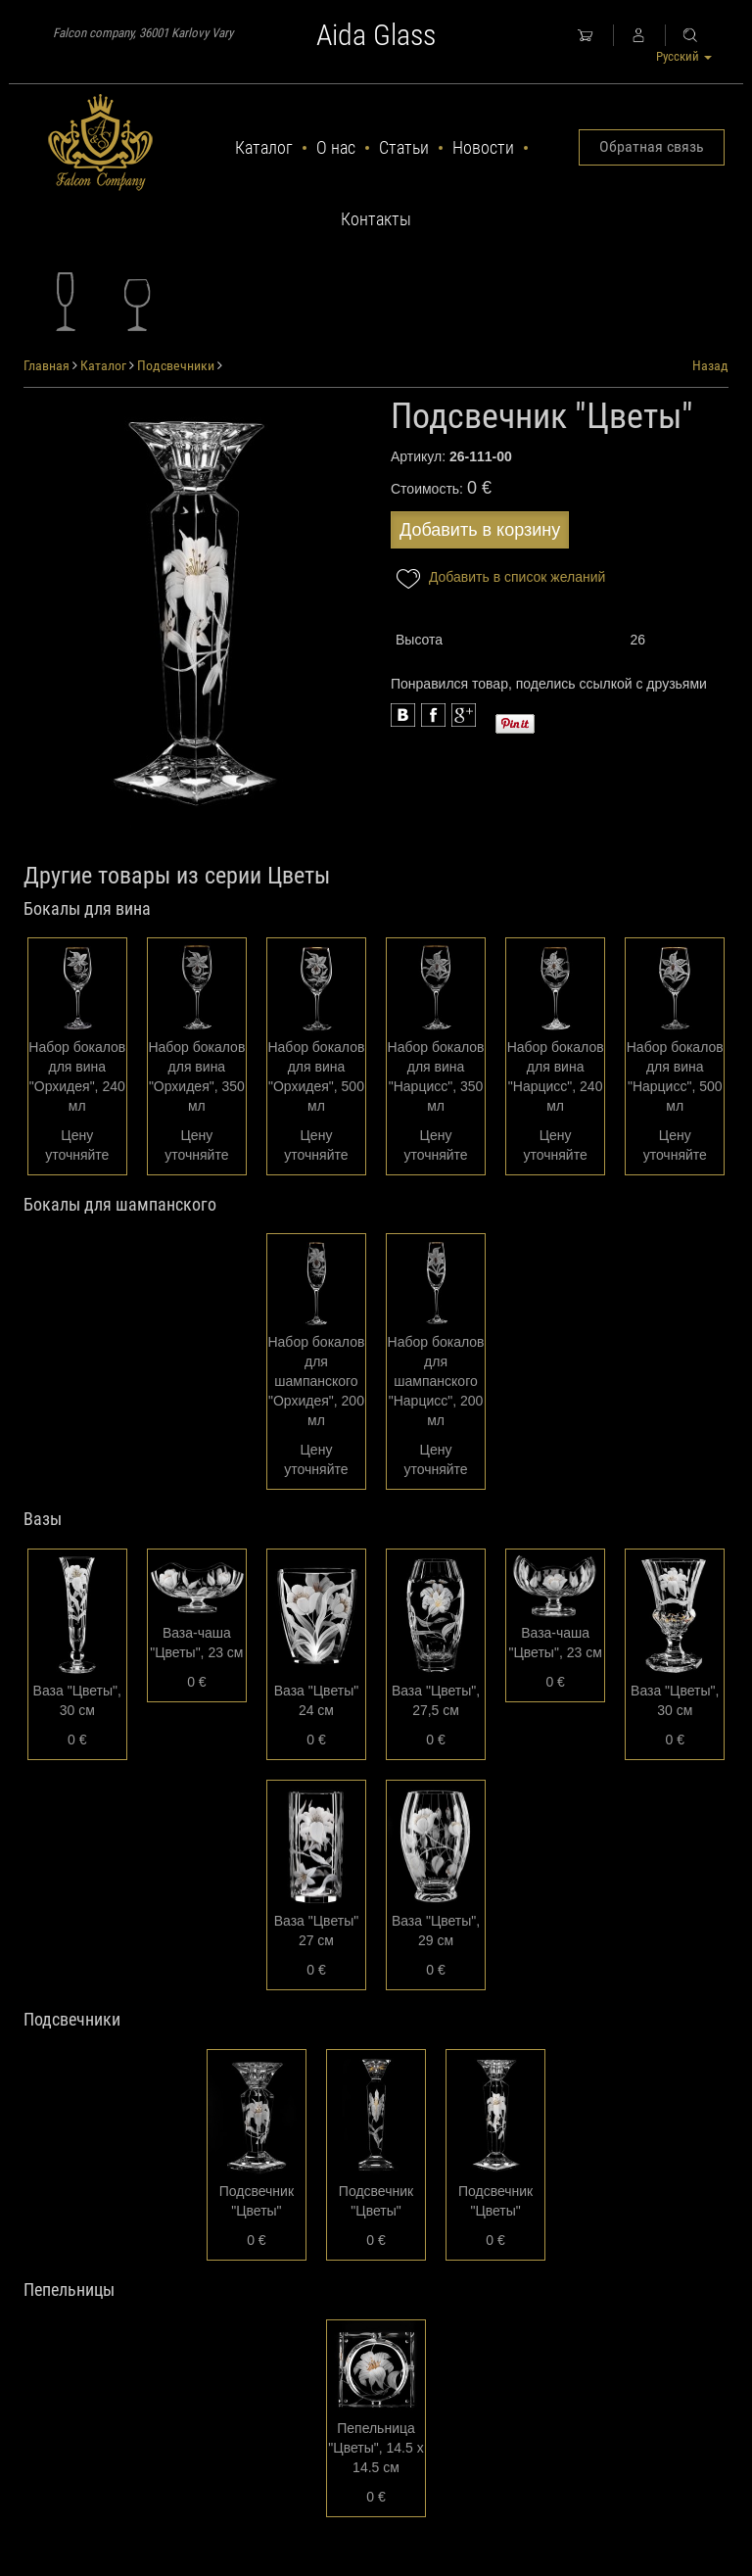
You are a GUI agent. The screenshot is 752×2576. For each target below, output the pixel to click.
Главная (47, 365)
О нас (335, 147)
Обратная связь (651, 146)
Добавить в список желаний (498, 578)
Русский (684, 56)
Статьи (404, 147)
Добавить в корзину (480, 530)
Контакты (376, 219)
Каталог (264, 147)
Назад (710, 365)
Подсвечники (175, 365)
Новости (483, 147)
